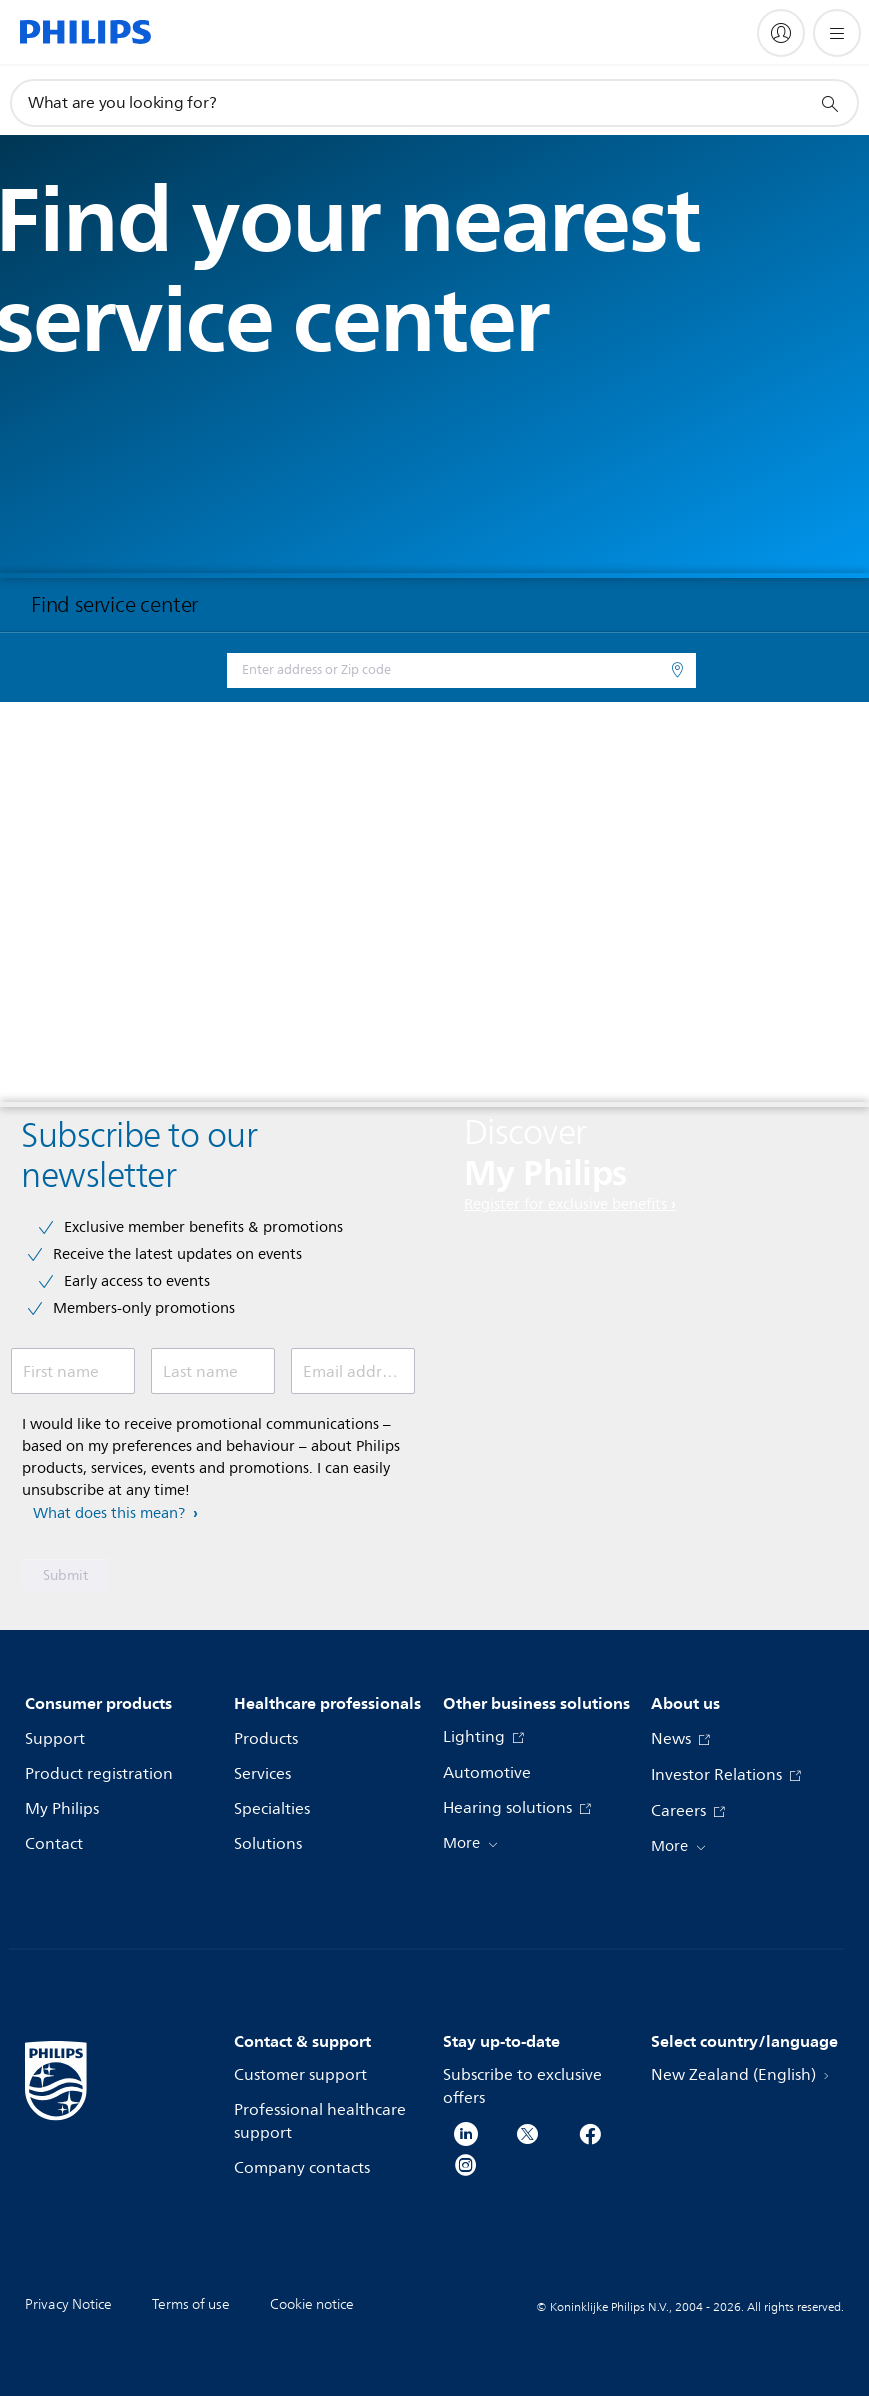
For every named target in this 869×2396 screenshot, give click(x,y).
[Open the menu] (837, 33)
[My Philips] (781, 33)
